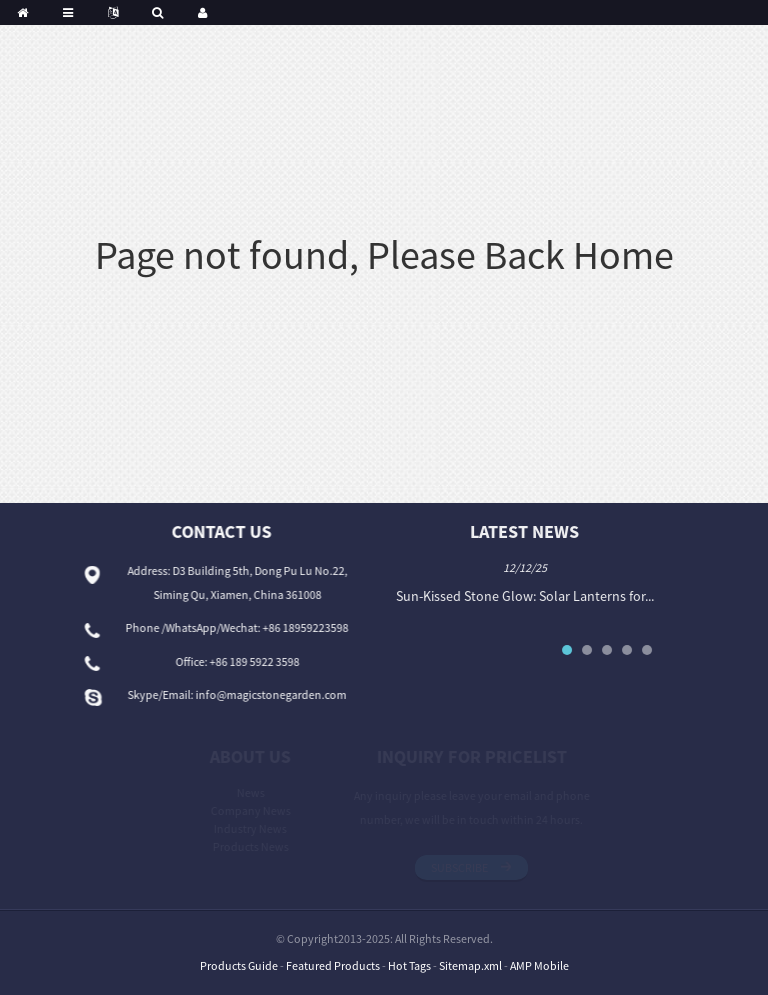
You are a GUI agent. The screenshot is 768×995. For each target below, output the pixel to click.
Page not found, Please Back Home (384, 255)
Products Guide (239, 965)
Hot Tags (409, 965)
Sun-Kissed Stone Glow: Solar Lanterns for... (529, 596)
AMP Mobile (539, 965)
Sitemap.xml (470, 965)
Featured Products (333, 965)
